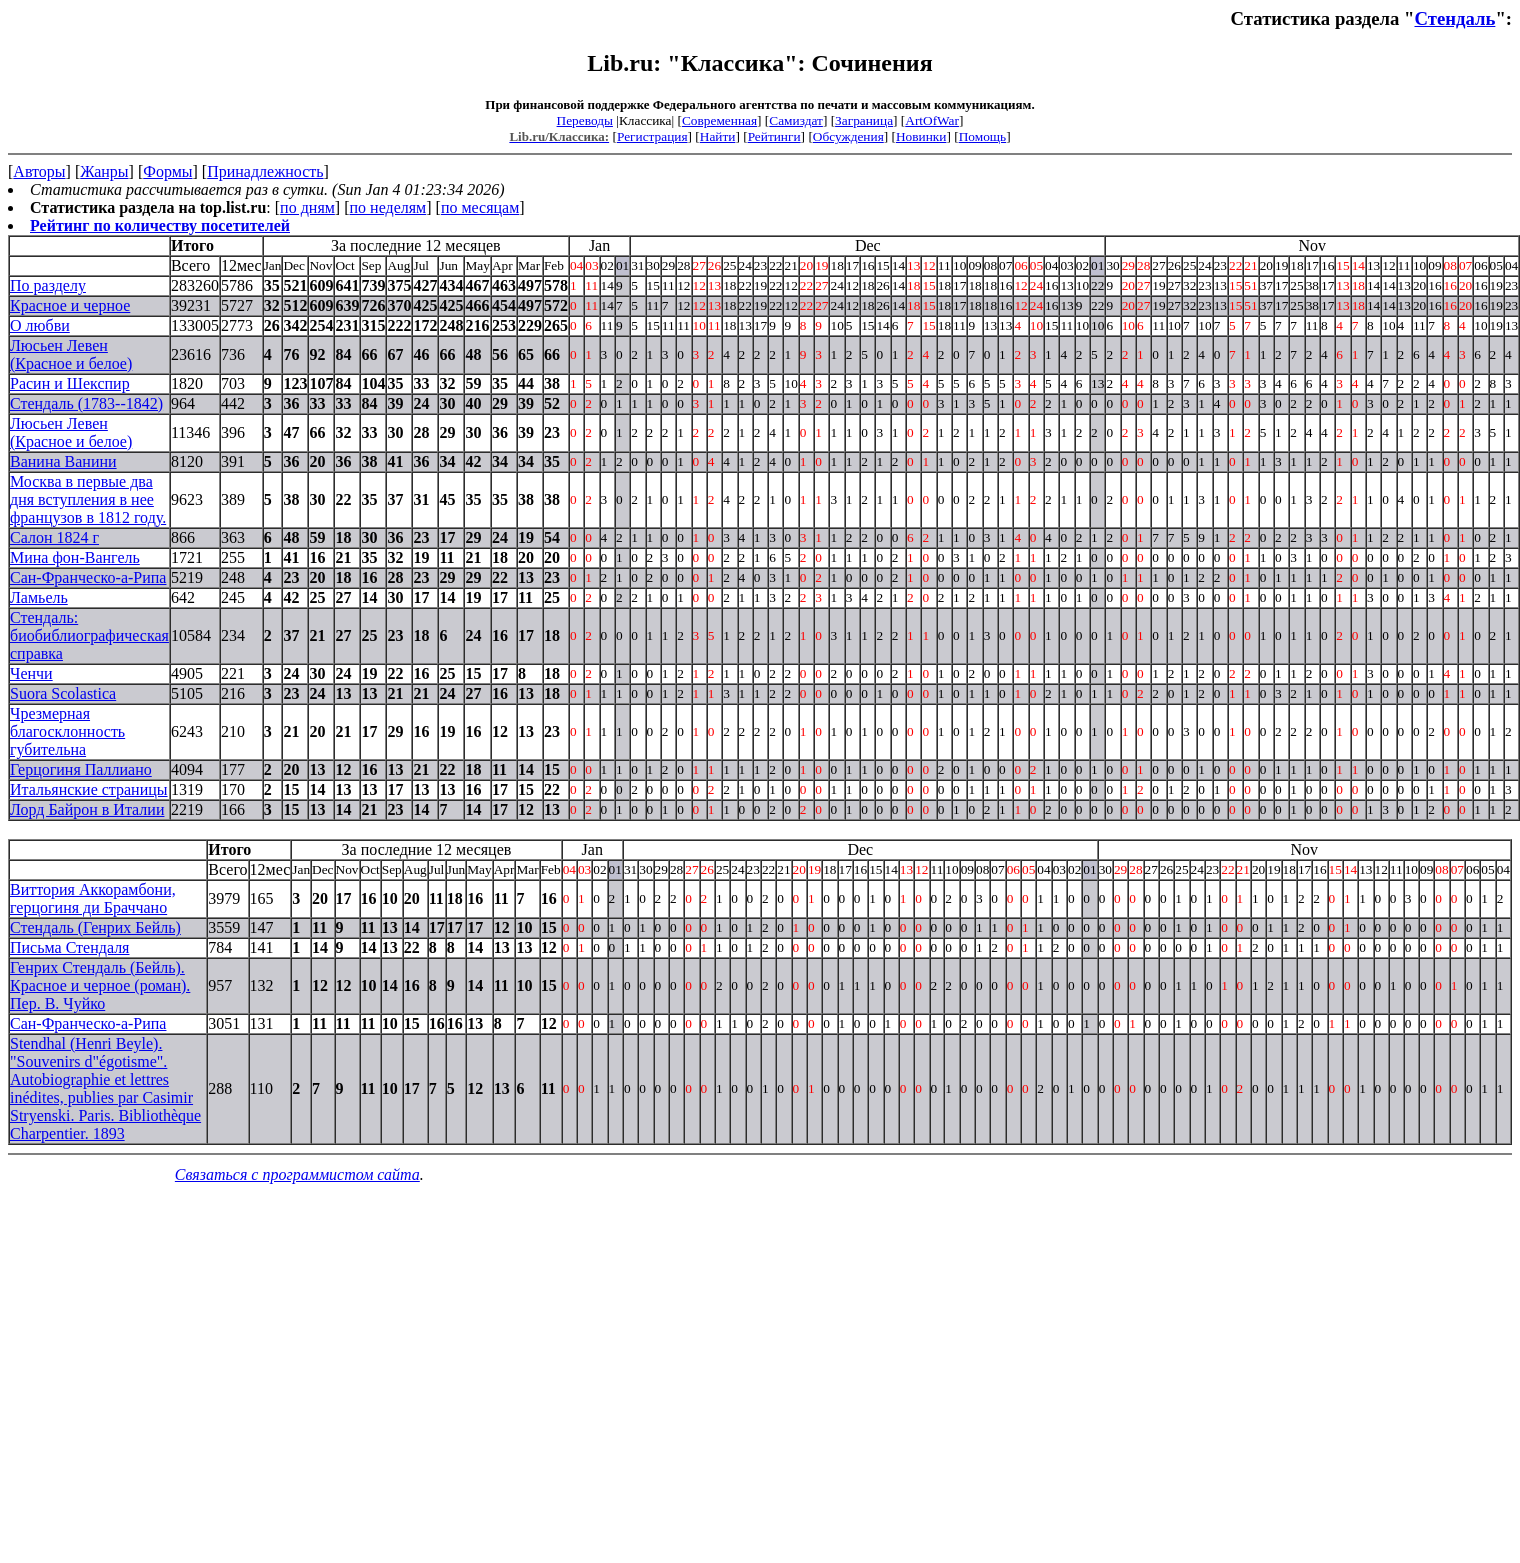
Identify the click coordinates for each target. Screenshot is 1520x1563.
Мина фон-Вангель (75, 557)
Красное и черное (70, 305)
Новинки (921, 136)
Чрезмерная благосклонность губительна (67, 731)
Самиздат (796, 120)
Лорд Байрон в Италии (87, 809)
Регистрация (652, 136)
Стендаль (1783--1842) (86, 403)
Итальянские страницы (89, 789)
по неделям (388, 207)
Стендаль (1454, 18)
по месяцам (480, 207)
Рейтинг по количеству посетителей (160, 225)
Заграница (864, 120)
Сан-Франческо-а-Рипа (88, 577)
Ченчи (31, 673)
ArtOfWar (932, 120)
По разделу (48, 285)
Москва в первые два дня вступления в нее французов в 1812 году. (88, 499)
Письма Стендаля (69, 947)
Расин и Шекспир (70, 383)
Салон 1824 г (54, 537)
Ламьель (39, 597)
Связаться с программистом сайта (297, 1174)
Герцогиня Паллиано (81, 769)
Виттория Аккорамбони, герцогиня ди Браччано (93, 898)
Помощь (982, 136)
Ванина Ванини (63, 461)
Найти (718, 136)
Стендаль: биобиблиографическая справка (89, 635)
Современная (719, 120)
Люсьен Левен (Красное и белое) (71, 354)
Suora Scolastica (63, 693)
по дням (307, 207)
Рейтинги (774, 136)
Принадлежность (265, 171)
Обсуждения (848, 136)
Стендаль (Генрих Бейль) (95, 927)
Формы (167, 171)
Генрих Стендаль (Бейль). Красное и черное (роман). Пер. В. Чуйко (100, 985)
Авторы (39, 171)
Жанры (104, 171)
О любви (40, 325)
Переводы (585, 120)
